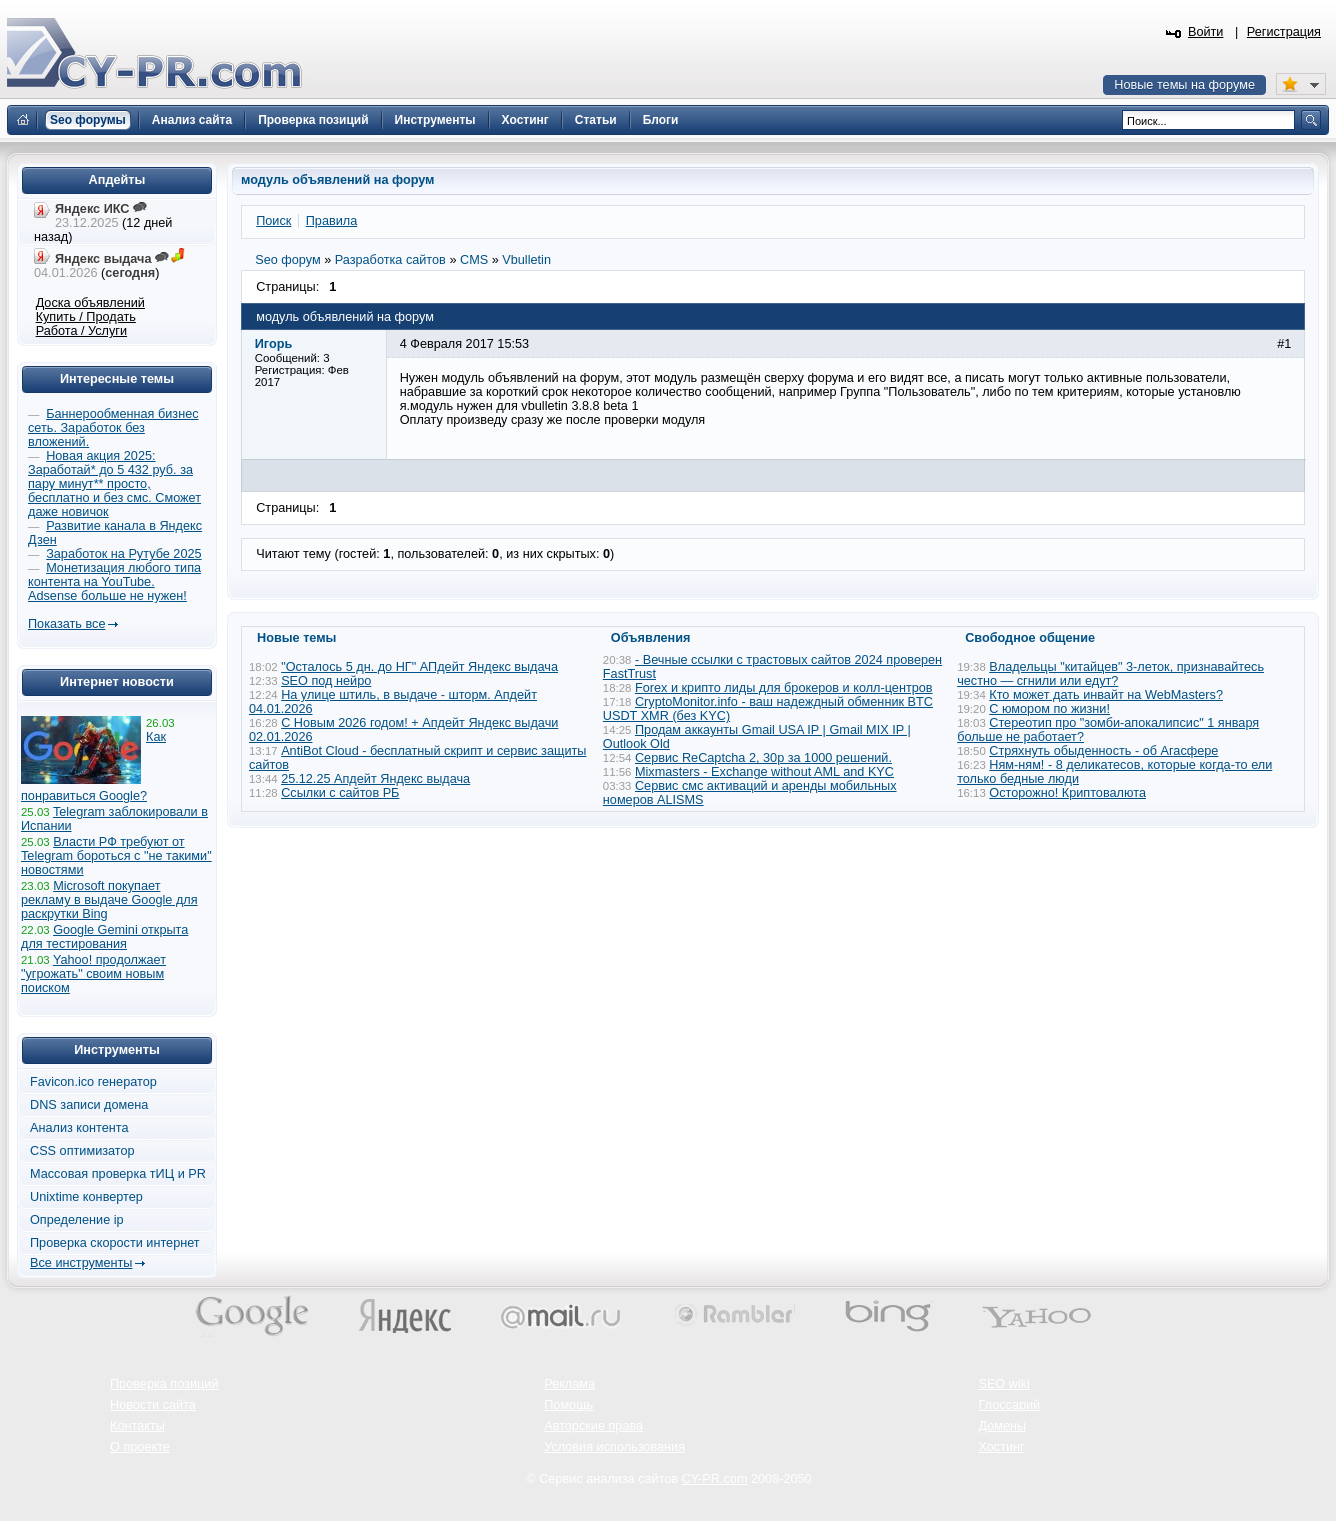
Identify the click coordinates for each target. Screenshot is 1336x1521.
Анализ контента (79, 1128)
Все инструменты (81, 1263)
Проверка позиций (164, 1384)
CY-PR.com (715, 1479)
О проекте (140, 1447)
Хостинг (1001, 1447)
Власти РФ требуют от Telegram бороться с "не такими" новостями (116, 856)
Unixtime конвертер (86, 1197)
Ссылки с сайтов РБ (340, 793)
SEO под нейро (326, 681)
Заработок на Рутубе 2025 (123, 554)
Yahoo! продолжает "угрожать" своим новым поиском (93, 974)
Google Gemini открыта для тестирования (104, 937)
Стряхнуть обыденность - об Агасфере (1103, 751)
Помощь (568, 1405)
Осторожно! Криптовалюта (1067, 793)
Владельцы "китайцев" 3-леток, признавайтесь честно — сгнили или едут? (1110, 674)
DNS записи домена (89, 1105)
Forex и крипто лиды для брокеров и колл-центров (784, 688)
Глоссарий (1009, 1405)
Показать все (66, 624)
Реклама (569, 1384)
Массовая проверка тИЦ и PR (118, 1174)
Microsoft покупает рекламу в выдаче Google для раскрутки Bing (109, 900)
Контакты (137, 1426)
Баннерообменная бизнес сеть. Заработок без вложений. (113, 428)
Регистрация (1284, 32)
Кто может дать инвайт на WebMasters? (1106, 695)
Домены (1002, 1426)
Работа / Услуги (81, 331)
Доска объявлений (90, 303)
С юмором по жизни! (1049, 709)
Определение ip (77, 1220)
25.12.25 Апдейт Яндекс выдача (375, 779)
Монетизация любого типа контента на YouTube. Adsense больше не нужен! (114, 582)
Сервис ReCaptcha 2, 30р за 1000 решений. (763, 758)
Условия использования (614, 1447)
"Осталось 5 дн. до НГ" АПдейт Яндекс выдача (419, 667)
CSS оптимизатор (82, 1151)
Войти (1206, 32)
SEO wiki (1003, 1384)
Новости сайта (153, 1405)
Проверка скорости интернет (115, 1243)
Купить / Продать (86, 317)
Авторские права (593, 1426)
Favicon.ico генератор (93, 1082)
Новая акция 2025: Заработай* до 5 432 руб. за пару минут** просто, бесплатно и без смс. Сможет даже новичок (114, 484)
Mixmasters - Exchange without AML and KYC (764, 772)
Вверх (1216, 1451)
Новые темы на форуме (1184, 85)
